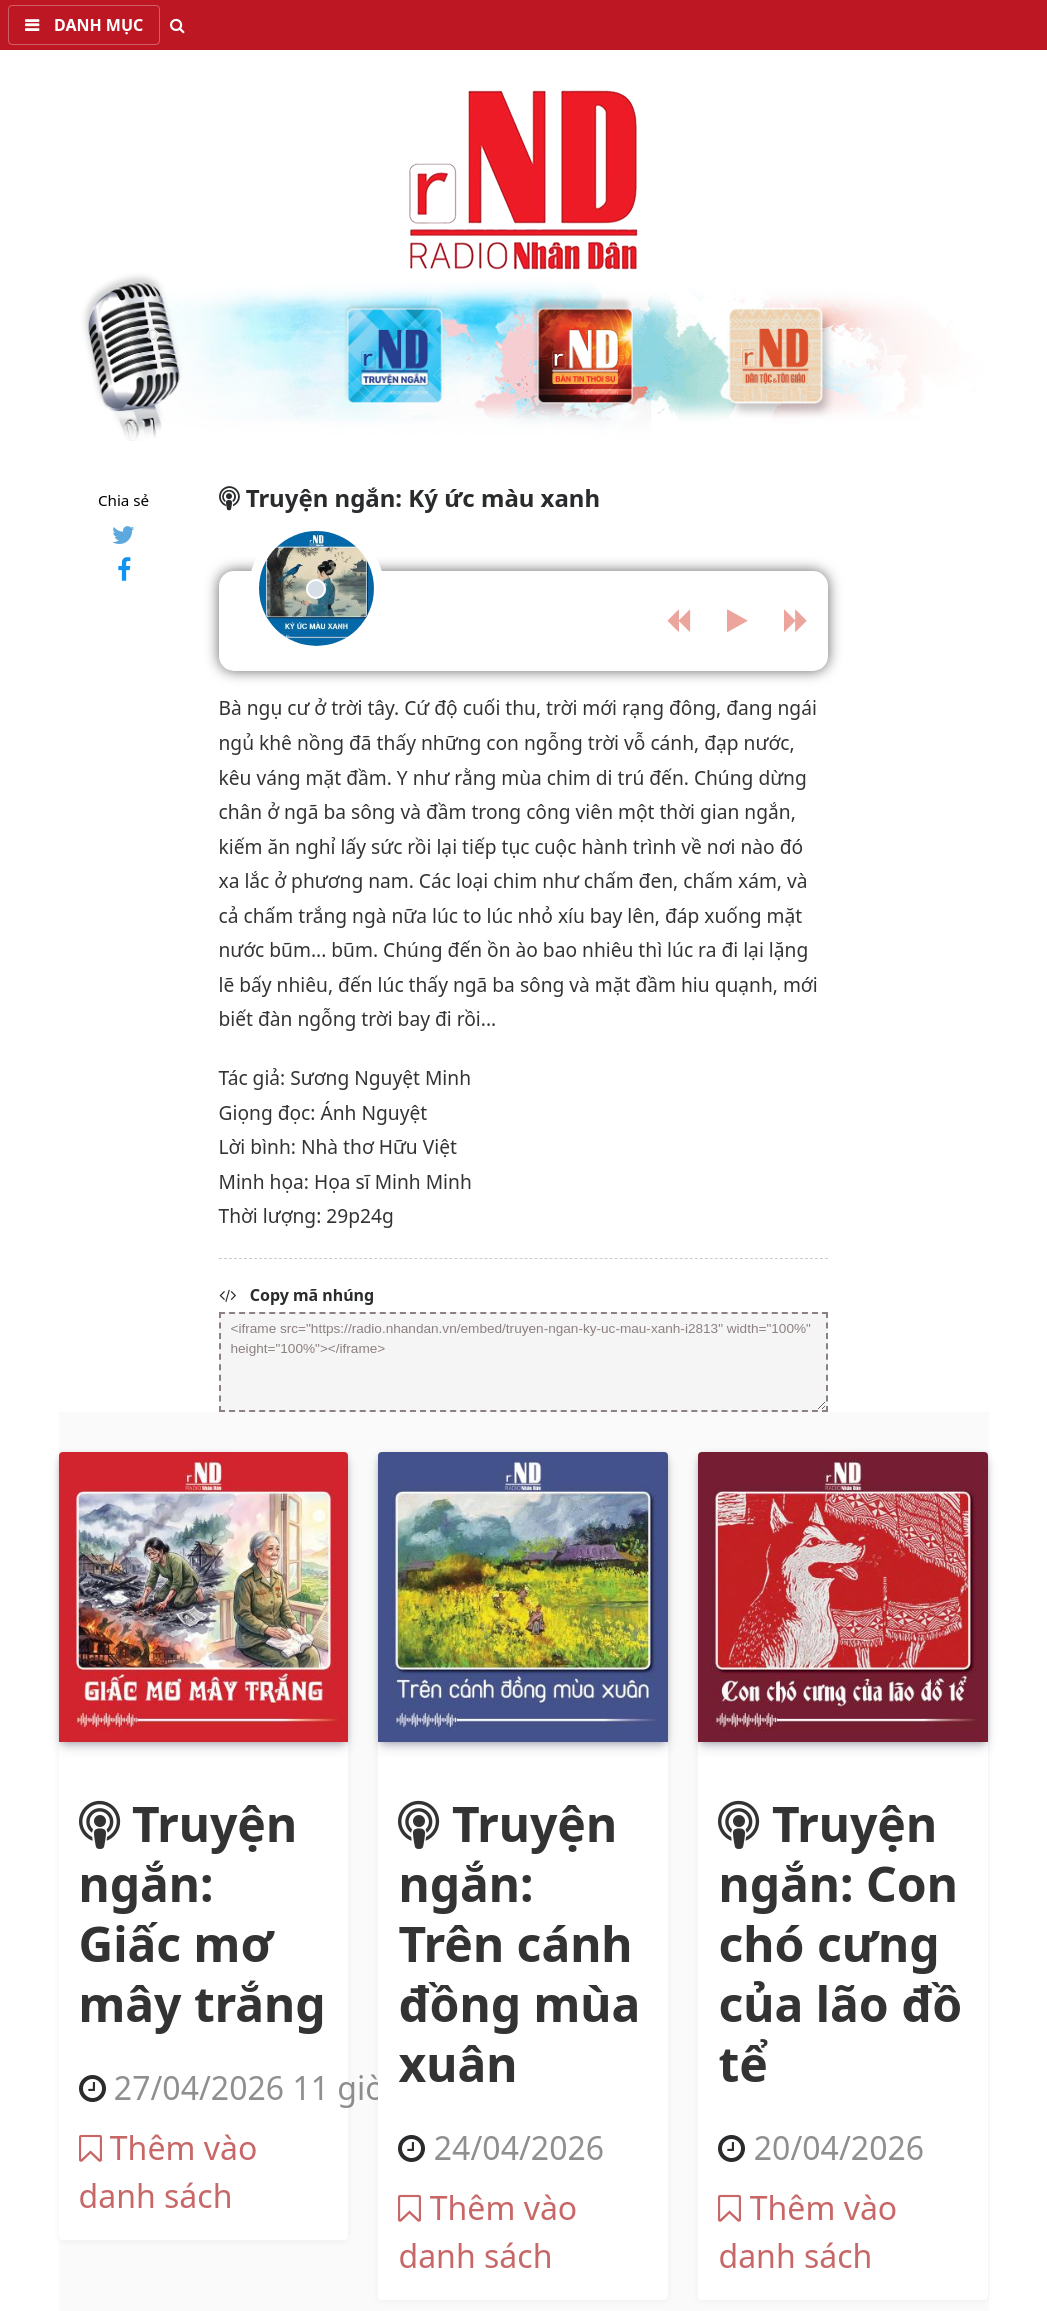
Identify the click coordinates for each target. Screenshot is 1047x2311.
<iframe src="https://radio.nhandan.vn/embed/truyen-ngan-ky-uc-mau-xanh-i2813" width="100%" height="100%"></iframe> (524, 1362)
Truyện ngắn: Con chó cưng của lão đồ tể (840, 1943)
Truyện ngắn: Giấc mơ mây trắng (202, 1913)
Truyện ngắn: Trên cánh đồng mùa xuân (519, 1943)
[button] (84, 25)
